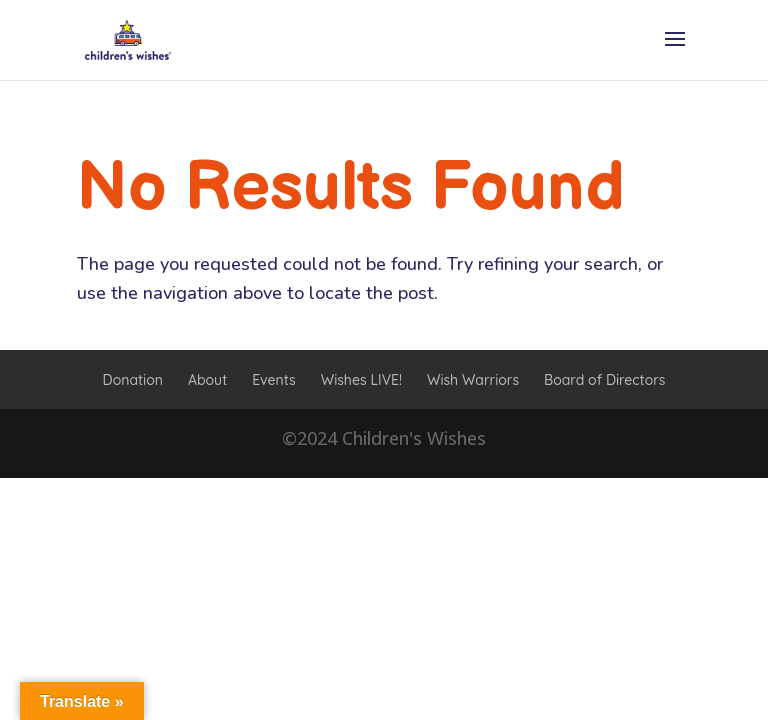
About (207, 380)
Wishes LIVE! (361, 380)
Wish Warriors (473, 380)
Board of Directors (604, 380)
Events (273, 380)
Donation (133, 380)
